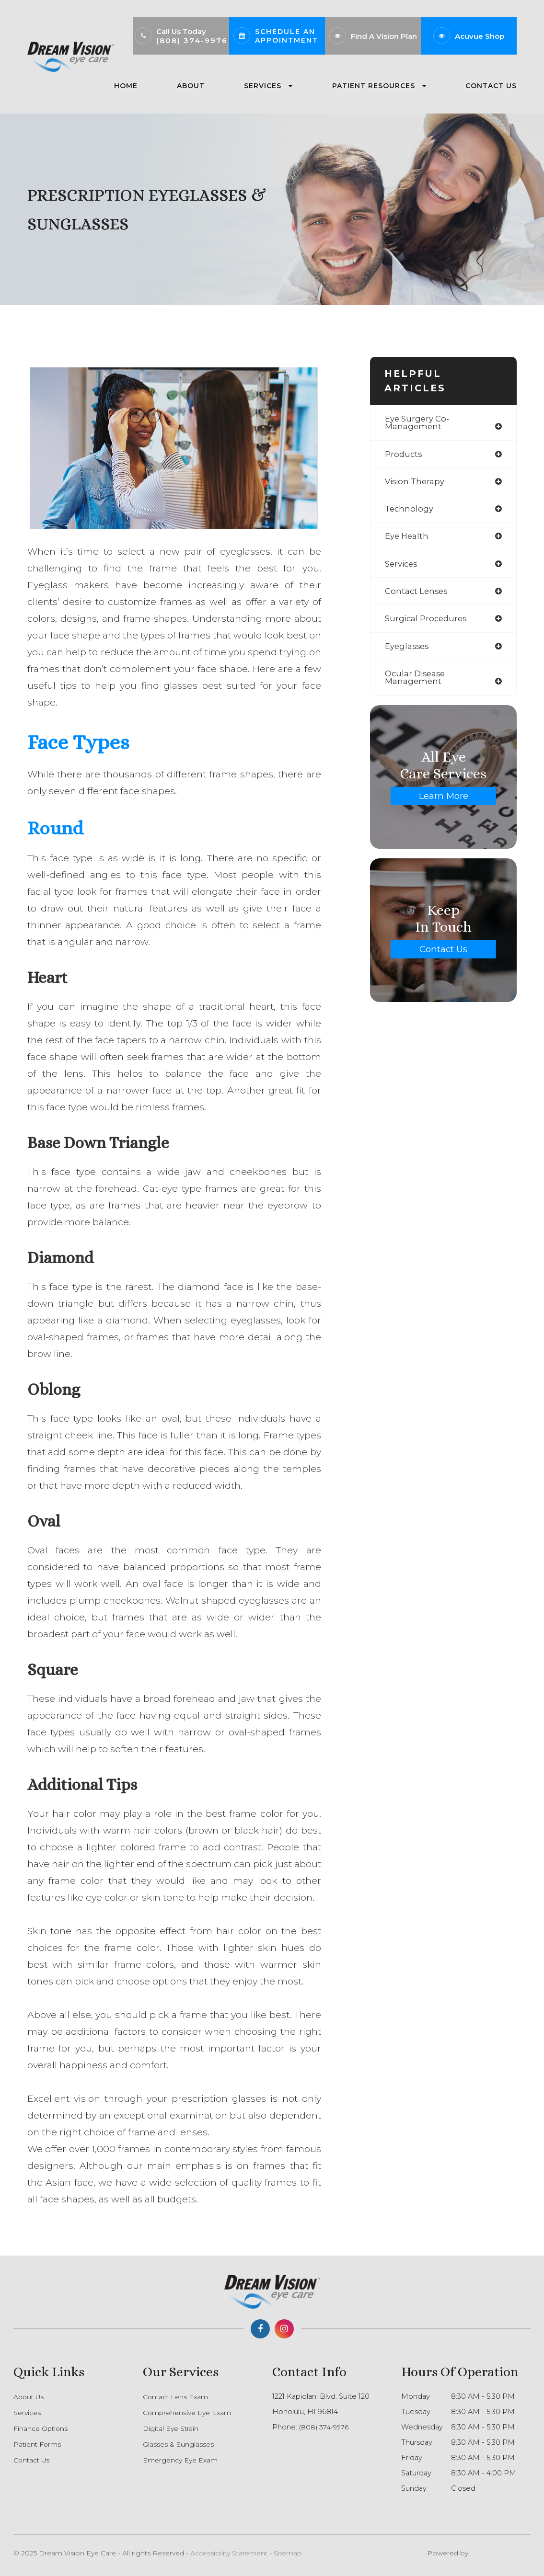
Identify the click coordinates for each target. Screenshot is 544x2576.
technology (410, 511)
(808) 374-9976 (192, 40)
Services (28, 2412)
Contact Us (491, 85)
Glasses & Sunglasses (179, 2444)
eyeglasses (408, 651)
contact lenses (417, 595)
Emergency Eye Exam (182, 2460)
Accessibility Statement (228, 2553)
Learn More (443, 801)
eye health (407, 539)
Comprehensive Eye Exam (189, 2412)
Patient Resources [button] (379, 85)
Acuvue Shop (479, 36)
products (404, 455)
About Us (29, 2397)
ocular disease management (416, 682)
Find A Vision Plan (384, 36)
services (402, 567)
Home (126, 85)
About (191, 85)
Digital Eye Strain (172, 2428)
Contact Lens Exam (177, 2397)
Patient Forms (38, 2444)
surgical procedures (427, 623)
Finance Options (42, 2428)
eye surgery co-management (418, 423)
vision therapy (416, 483)
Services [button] (268, 85)
